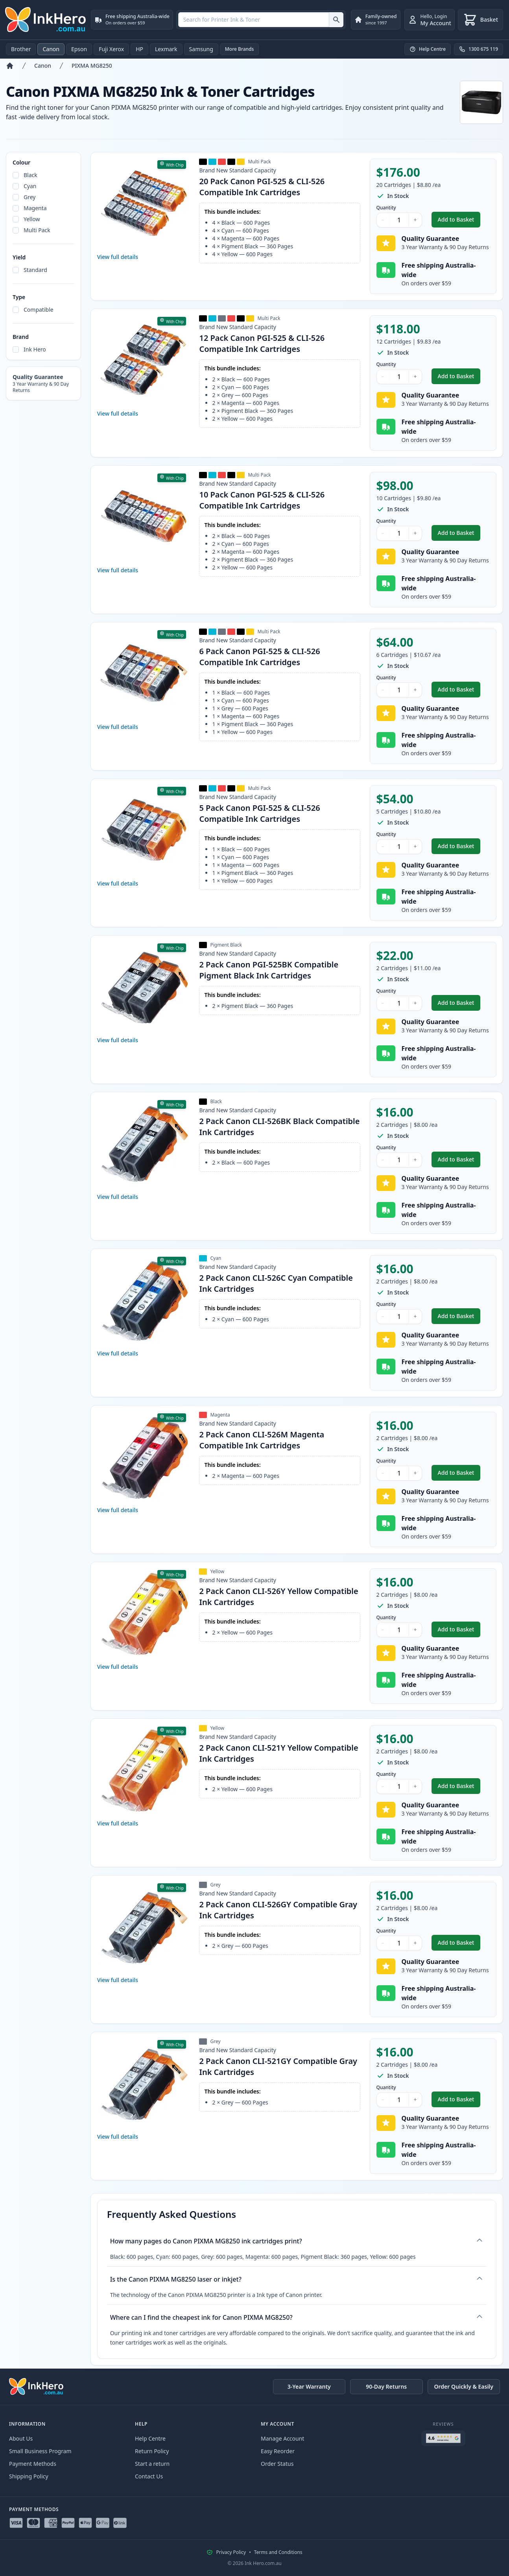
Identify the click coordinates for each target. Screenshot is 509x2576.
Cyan (30, 186)
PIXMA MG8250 (92, 65)
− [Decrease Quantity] (383, 220)
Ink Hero (35, 349)
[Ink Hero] (46, 19)
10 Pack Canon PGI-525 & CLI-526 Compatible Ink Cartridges (262, 500)
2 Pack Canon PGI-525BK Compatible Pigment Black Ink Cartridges (268, 970)
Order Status (277, 2463)
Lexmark (166, 49)
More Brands (239, 49)
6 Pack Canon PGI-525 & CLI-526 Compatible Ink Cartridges (259, 657)
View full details (117, 257)
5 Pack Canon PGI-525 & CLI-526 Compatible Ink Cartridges (259, 813)
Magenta (35, 208)
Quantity (386, 208)
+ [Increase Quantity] (415, 220)
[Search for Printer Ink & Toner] (336, 19)
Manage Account (282, 2438)
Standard (35, 270)
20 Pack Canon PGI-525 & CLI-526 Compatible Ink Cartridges (262, 187)
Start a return (152, 2463)
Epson (79, 49)
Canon (50, 49)
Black (30, 175)
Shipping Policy (28, 2476)
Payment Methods (32, 2463)
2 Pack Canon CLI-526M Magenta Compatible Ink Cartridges (261, 1440)
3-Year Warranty (309, 2386)
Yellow (32, 219)
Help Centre (150, 2438)
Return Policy (152, 2451)
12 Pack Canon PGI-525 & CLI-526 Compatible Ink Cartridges (262, 343)
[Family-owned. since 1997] (375, 20)
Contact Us (149, 2476)
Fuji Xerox (111, 49)
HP (139, 49)
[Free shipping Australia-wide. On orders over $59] (132, 20)
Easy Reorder (278, 2451)
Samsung (201, 49)
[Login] (429, 19)
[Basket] (480, 19)
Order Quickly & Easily (463, 2386)
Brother (21, 49)
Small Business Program (40, 2451)
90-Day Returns (386, 2386)
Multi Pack (37, 230)
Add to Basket (459, 221)
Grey (29, 197)
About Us (21, 2438)
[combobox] (260, 19)
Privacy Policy (231, 2552)
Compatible (38, 309)
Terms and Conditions (278, 2552)
